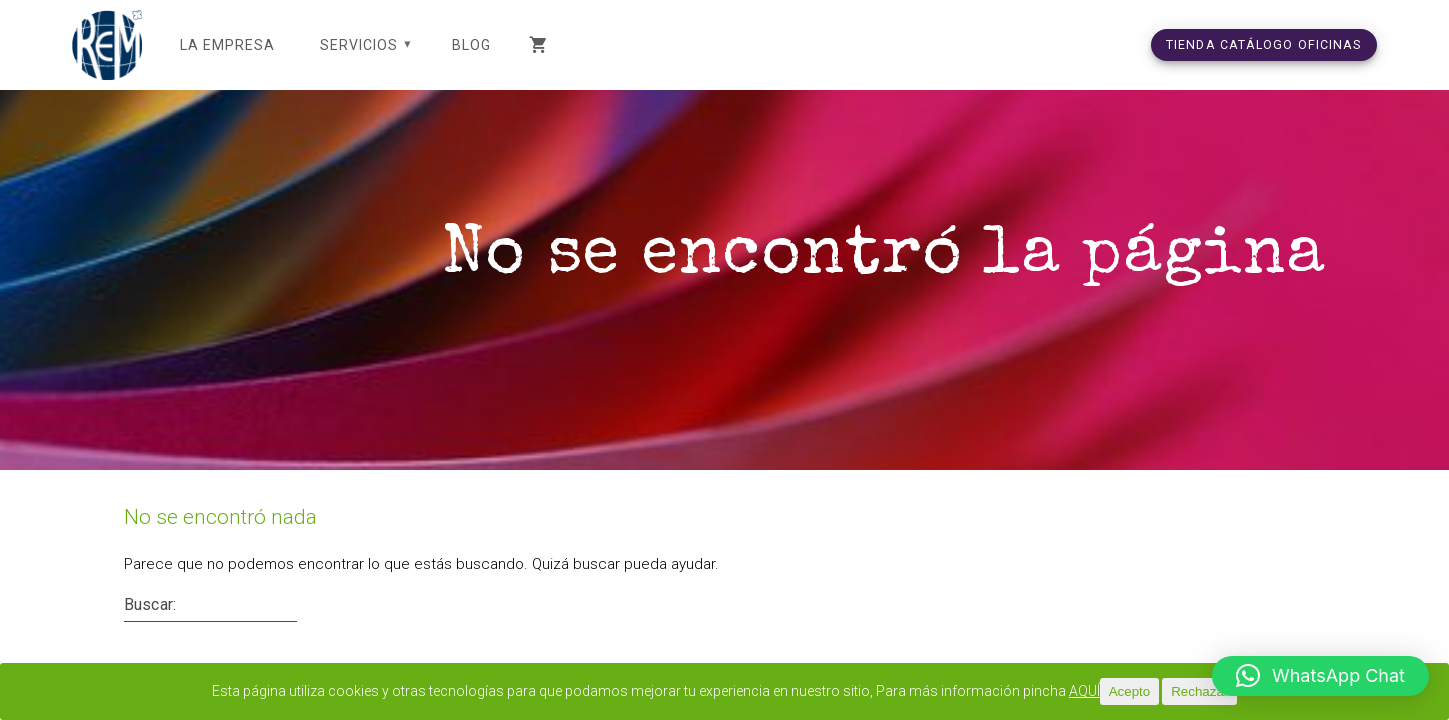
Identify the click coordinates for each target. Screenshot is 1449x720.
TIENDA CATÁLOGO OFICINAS (1264, 44)
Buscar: (150, 628)
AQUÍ (1114, 692)
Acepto (1160, 691)
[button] (1320, 676)
